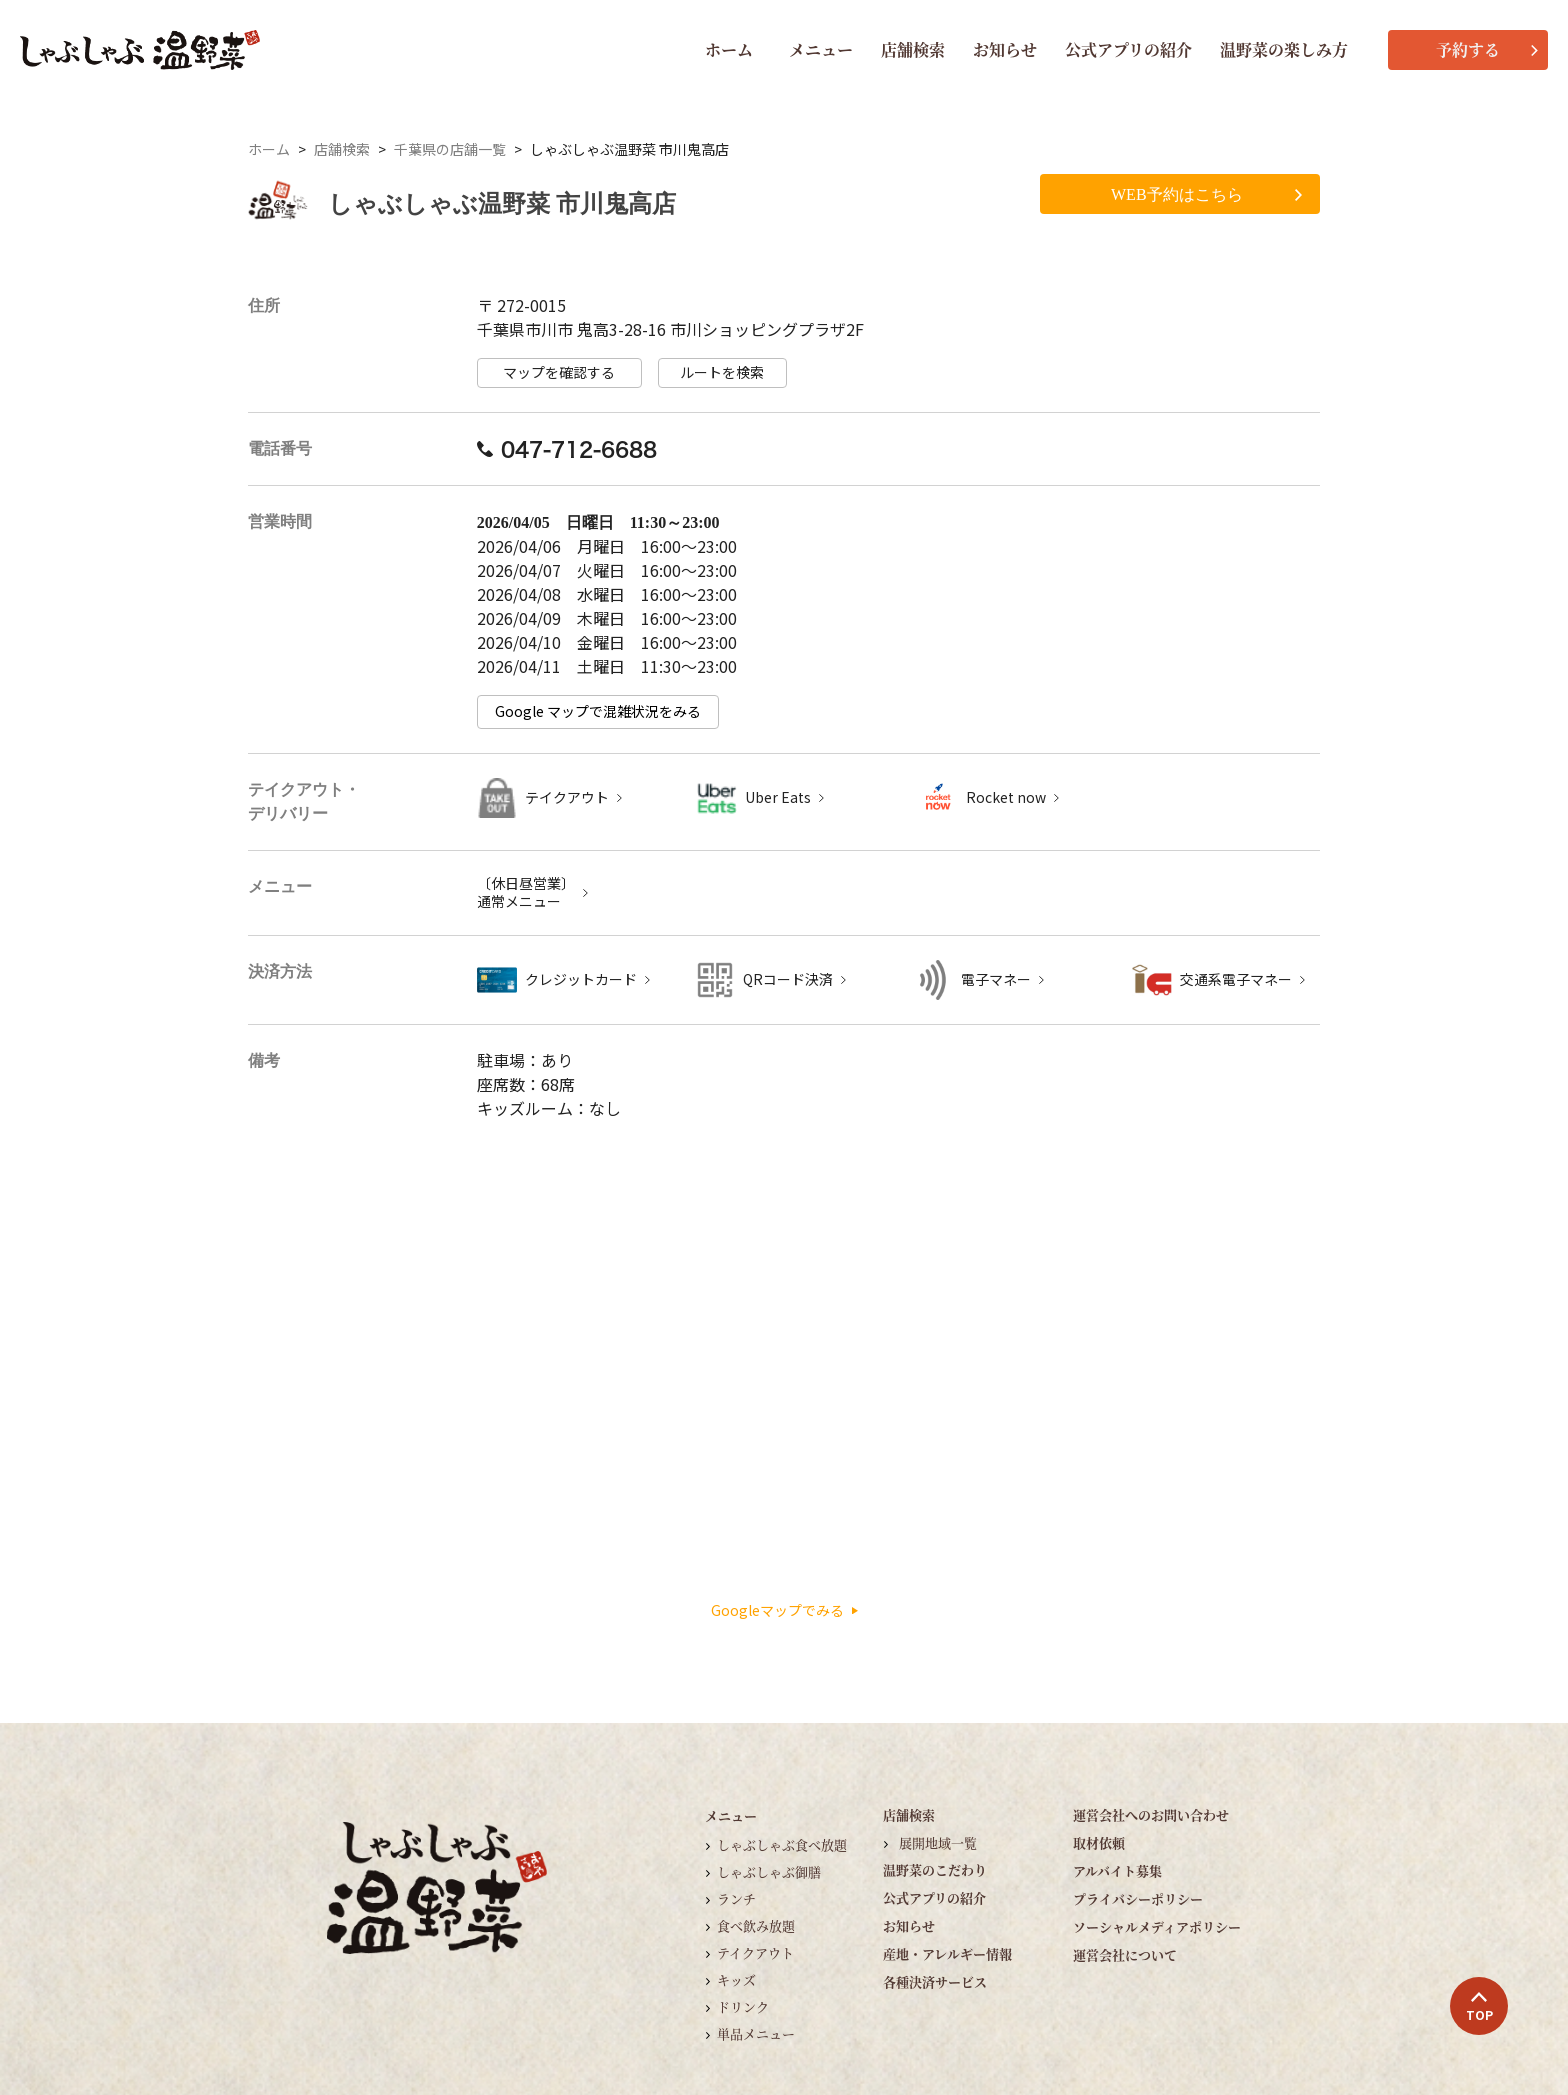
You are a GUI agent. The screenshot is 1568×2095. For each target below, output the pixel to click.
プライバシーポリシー (1138, 1898)
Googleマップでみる (784, 1610)
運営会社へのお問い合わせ (1151, 1814)
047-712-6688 (567, 449)
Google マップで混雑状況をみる (598, 711)
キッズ (736, 1979)
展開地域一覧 (938, 1842)
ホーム (729, 49)
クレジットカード (581, 979)
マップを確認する (559, 372)
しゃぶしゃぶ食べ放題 (782, 1844)
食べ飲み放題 (756, 1925)
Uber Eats (778, 797)
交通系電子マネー (1236, 979)
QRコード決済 (788, 979)
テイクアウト (567, 797)
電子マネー (996, 979)
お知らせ (1005, 49)
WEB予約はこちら (1206, 194)
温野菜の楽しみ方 (1284, 49)
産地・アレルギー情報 (947, 1953)
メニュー (821, 49)
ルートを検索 (722, 372)
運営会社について (1125, 1954)
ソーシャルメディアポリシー (1157, 1926)
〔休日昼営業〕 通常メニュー (526, 892)
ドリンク (743, 2006)
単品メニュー (756, 2033)
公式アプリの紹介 (1128, 49)
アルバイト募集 (1117, 1870)
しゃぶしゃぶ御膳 (769, 1871)
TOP (1479, 2007)
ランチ (736, 1898)
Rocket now (1006, 797)
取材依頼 (1099, 1842)
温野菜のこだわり (935, 1869)
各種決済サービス (935, 1981)
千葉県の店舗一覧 (450, 149)
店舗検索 (913, 49)
